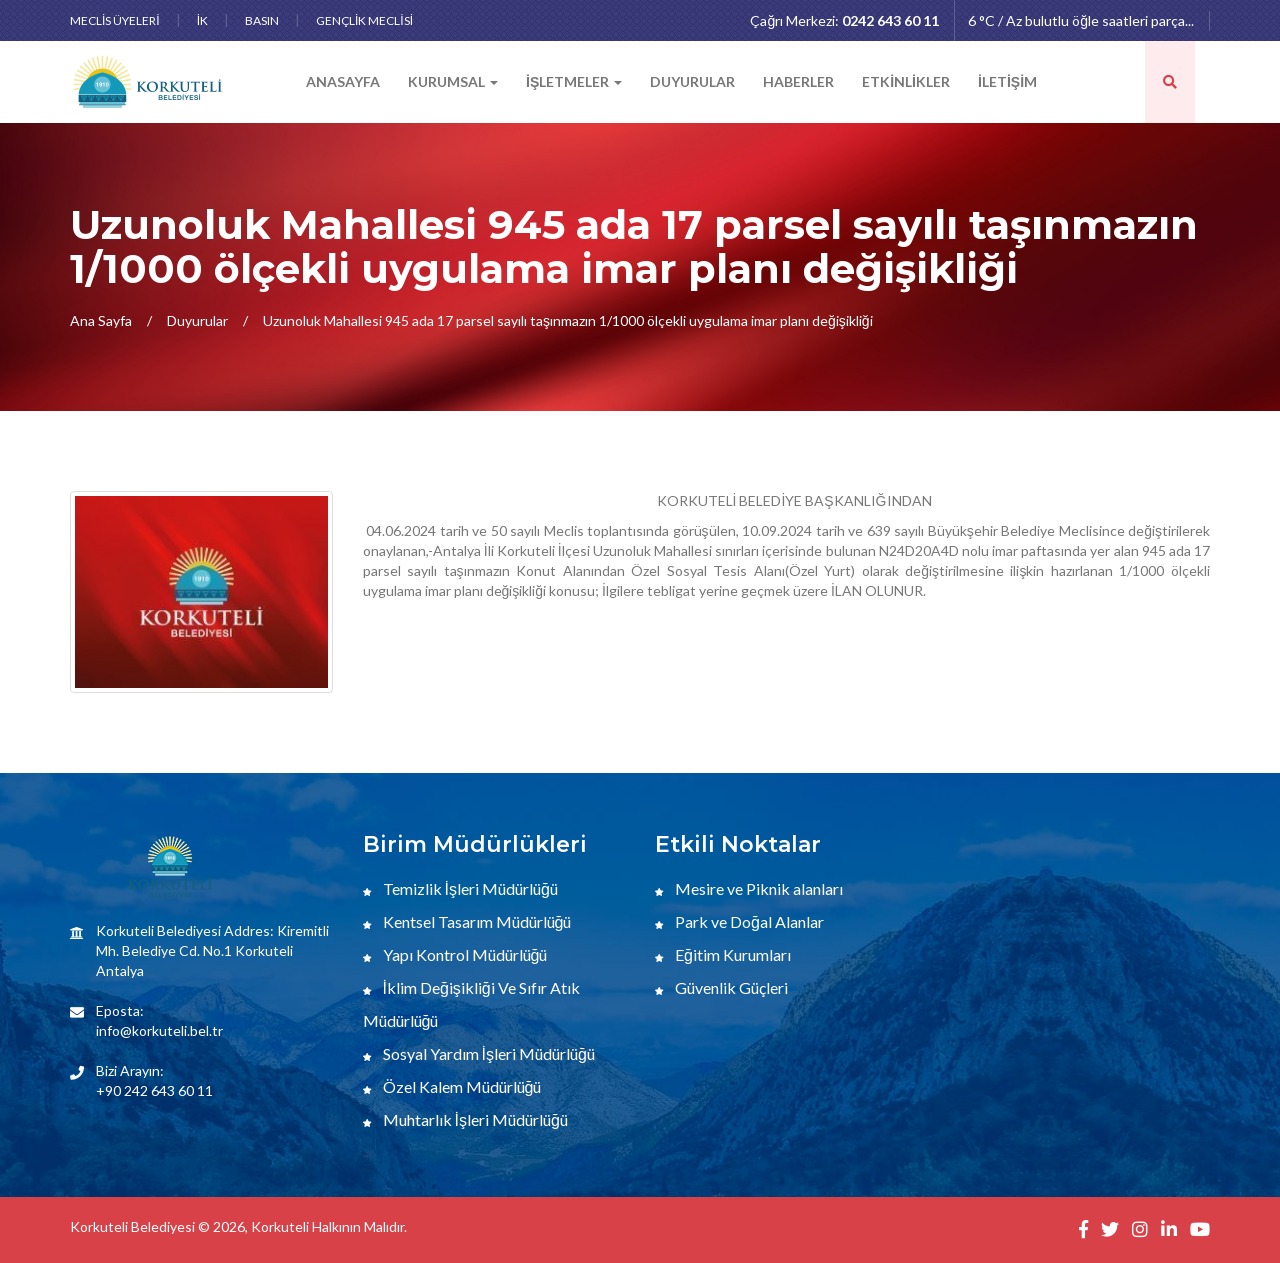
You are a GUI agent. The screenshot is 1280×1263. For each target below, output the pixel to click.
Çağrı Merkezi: (844, 20)
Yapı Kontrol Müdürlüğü (455, 954)
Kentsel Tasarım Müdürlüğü (467, 921)
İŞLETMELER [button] (574, 81)
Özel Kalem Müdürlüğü (452, 1086)
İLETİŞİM (1007, 81)
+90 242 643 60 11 (154, 1090)
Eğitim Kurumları (723, 954)
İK (202, 20)
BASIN (262, 20)
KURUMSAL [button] (453, 81)
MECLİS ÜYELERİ (115, 20)
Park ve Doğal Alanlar (739, 921)
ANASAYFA (343, 81)
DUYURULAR (692, 81)
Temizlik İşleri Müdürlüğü (460, 888)
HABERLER (798, 81)
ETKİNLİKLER (906, 81)
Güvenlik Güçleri (721, 987)
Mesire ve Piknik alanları (749, 888)
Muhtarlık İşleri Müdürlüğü (465, 1119)
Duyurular (197, 320)
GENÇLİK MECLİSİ (364, 20)
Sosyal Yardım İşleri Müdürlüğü (479, 1053)
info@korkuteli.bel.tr (159, 1030)
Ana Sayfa (101, 320)
